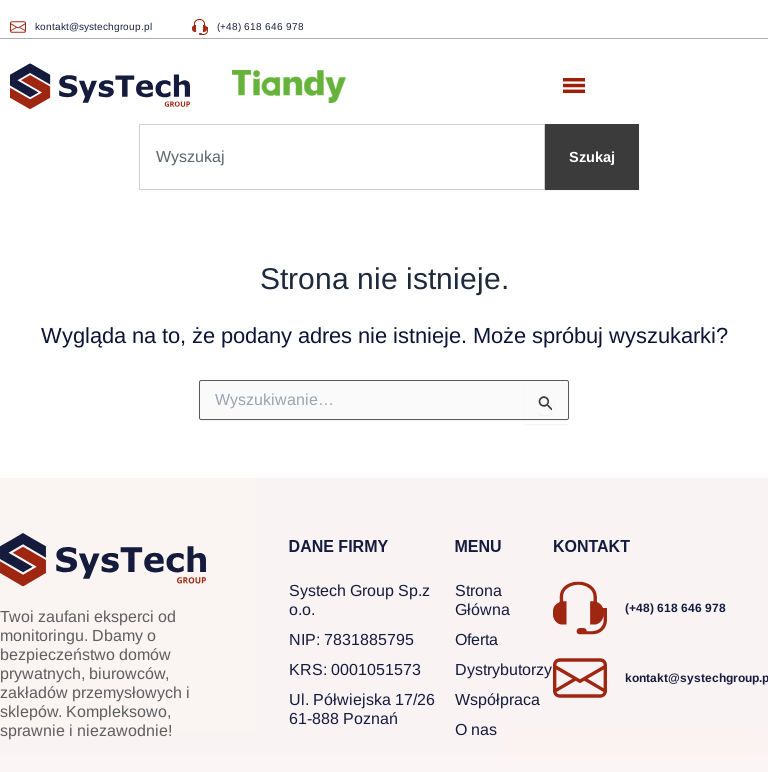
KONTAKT (591, 546)
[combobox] (342, 157)
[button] (573, 86)
